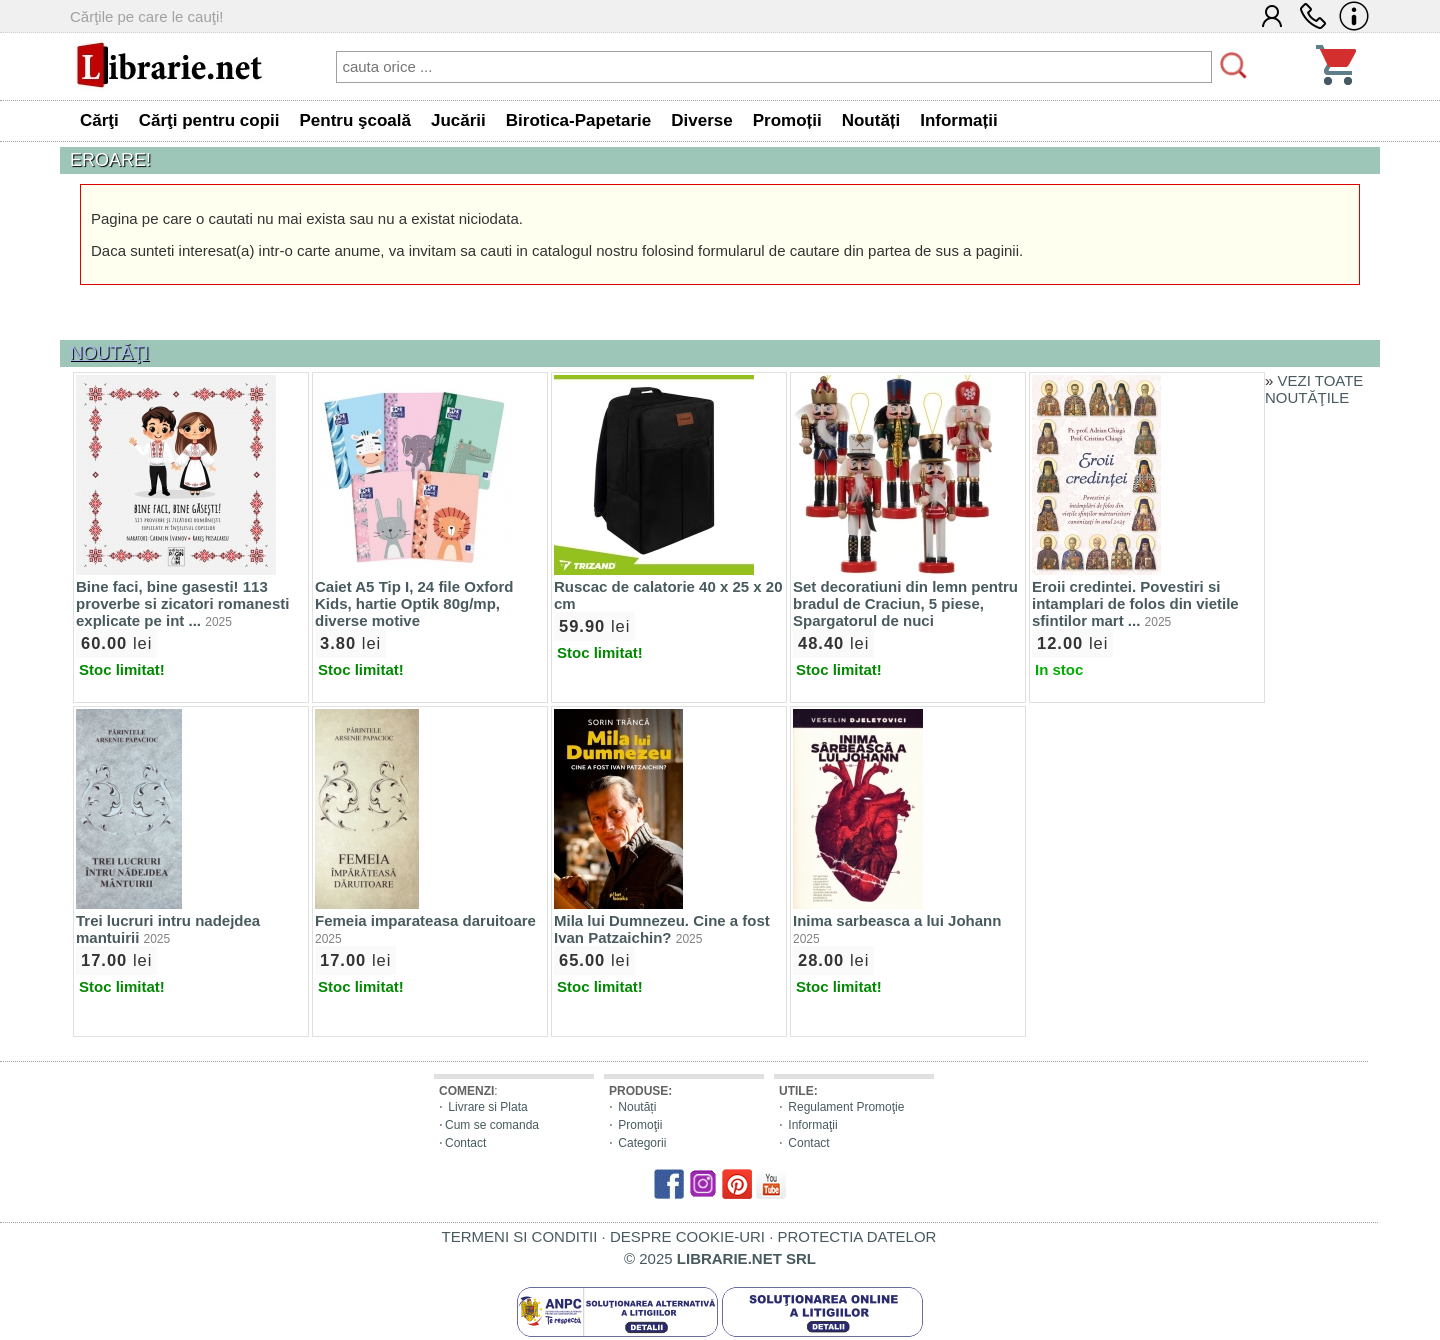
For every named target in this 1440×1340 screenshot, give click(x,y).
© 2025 (720, 1258)
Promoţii (640, 1125)
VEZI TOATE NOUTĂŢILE (1314, 389)
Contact (465, 1143)
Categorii (642, 1143)
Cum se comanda (492, 1125)
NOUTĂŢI (109, 353)
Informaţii (812, 1125)
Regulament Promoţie (846, 1107)
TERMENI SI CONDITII (520, 1236)
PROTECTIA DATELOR (856, 1236)
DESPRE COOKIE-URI (687, 1236)
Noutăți (637, 1107)
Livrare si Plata (487, 1107)
